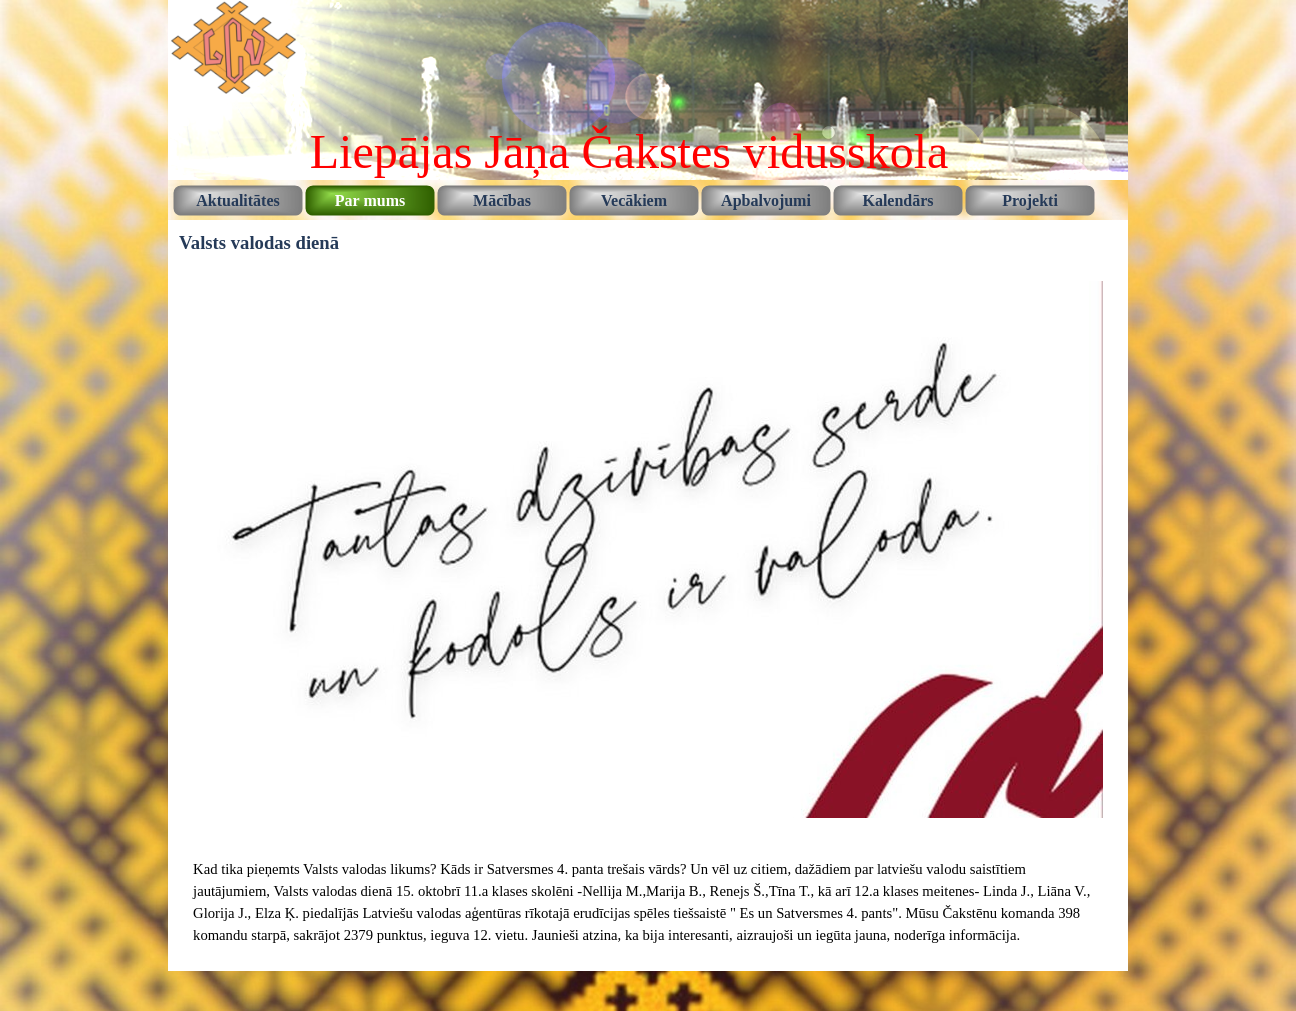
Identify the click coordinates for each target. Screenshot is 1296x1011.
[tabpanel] (648, 902)
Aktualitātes (238, 200)
